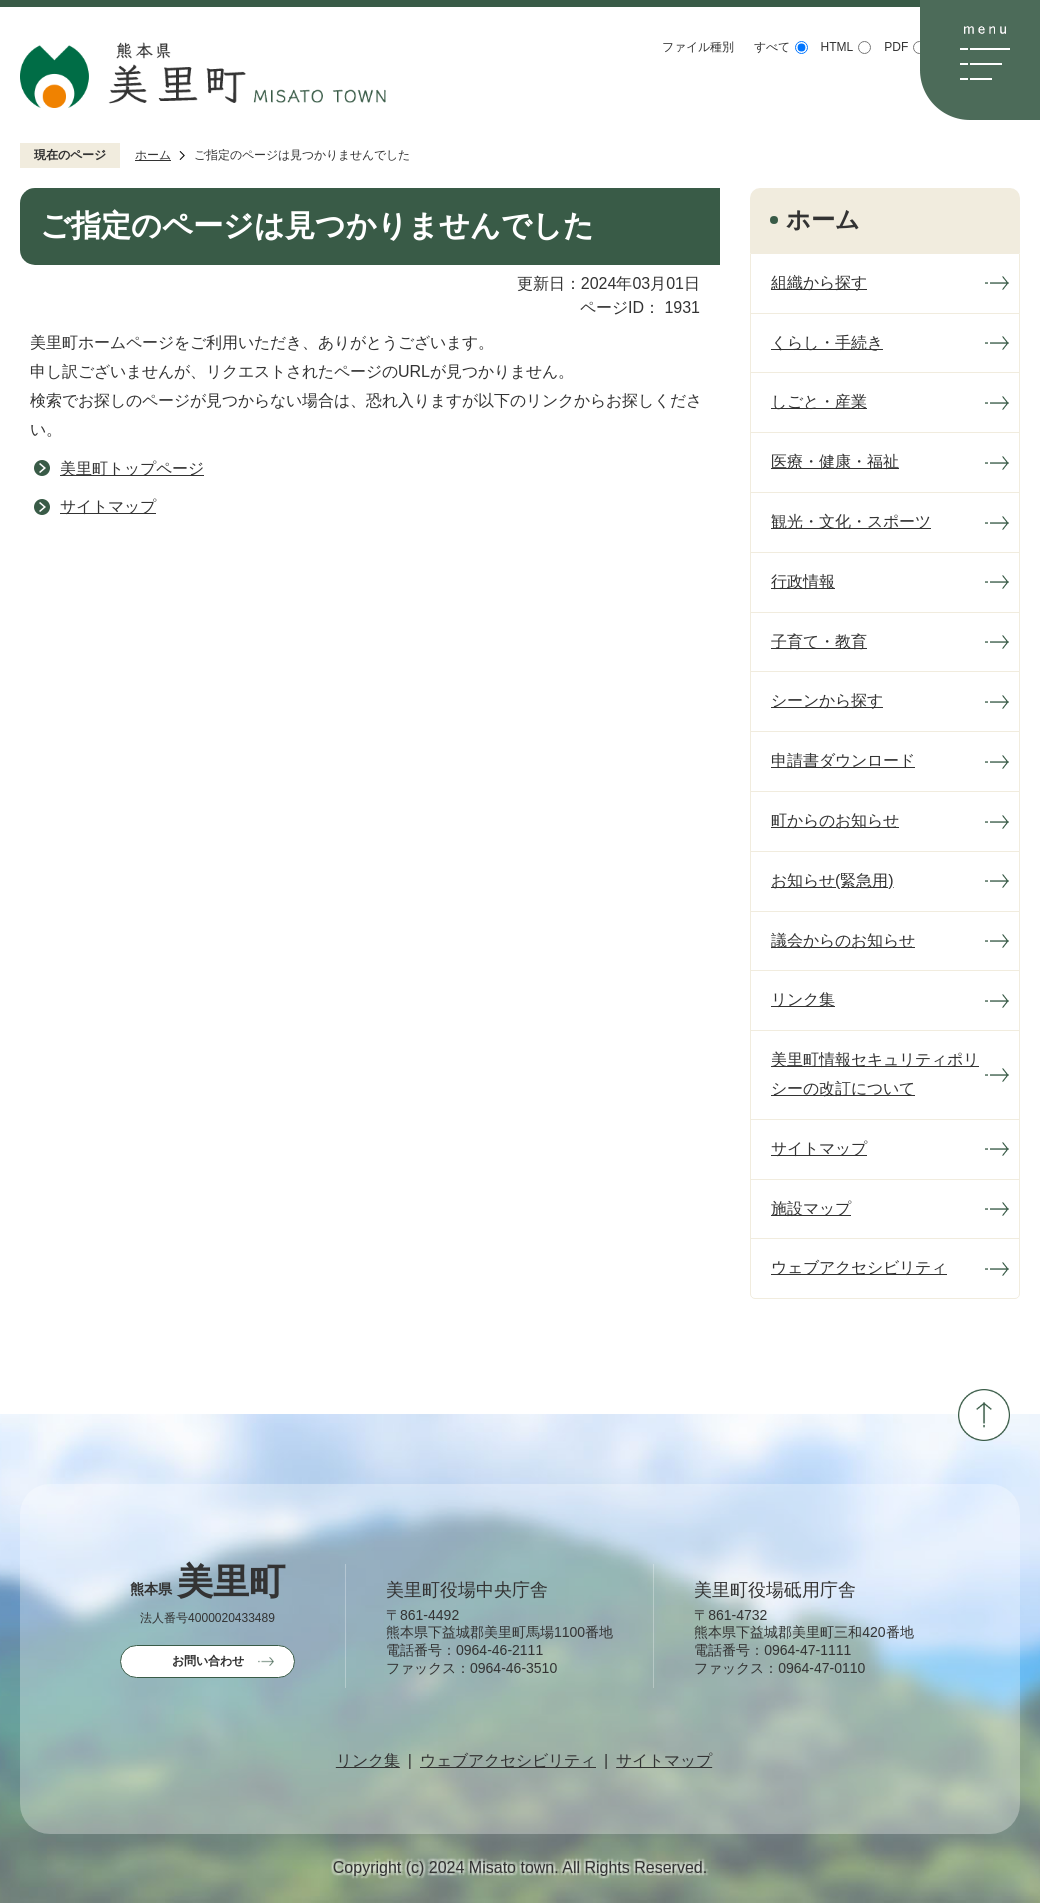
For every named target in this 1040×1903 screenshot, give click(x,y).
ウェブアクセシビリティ (508, 1761)
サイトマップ (108, 506)
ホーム (153, 155)
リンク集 (368, 1761)
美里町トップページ (132, 468)
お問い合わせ (208, 1661)
